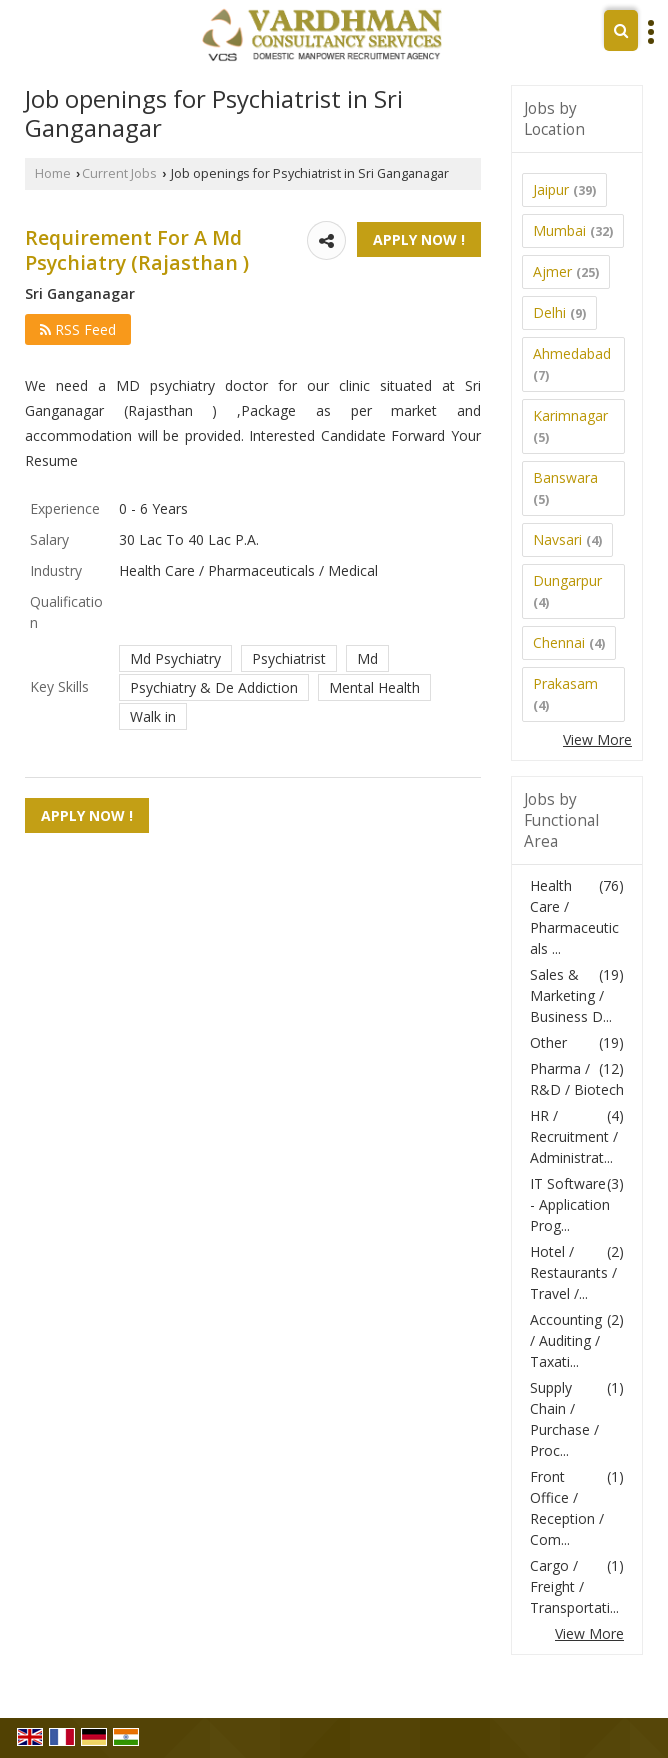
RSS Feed (78, 329)
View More (597, 739)
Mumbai (559, 230)
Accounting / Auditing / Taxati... (566, 1340)
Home (53, 173)
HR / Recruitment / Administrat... (574, 1136)
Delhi (549, 312)
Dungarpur (567, 580)
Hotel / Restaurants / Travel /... (573, 1272)
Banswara (565, 477)
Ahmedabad (572, 353)
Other (548, 1042)
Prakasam (565, 683)
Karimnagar (570, 415)
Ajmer (552, 271)
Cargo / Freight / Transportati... (574, 1586)
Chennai (559, 642)
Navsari (557, 539)
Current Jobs (119, 173)
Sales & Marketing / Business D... (571, 995)
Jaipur (551, 189)
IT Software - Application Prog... (570, 1204)
